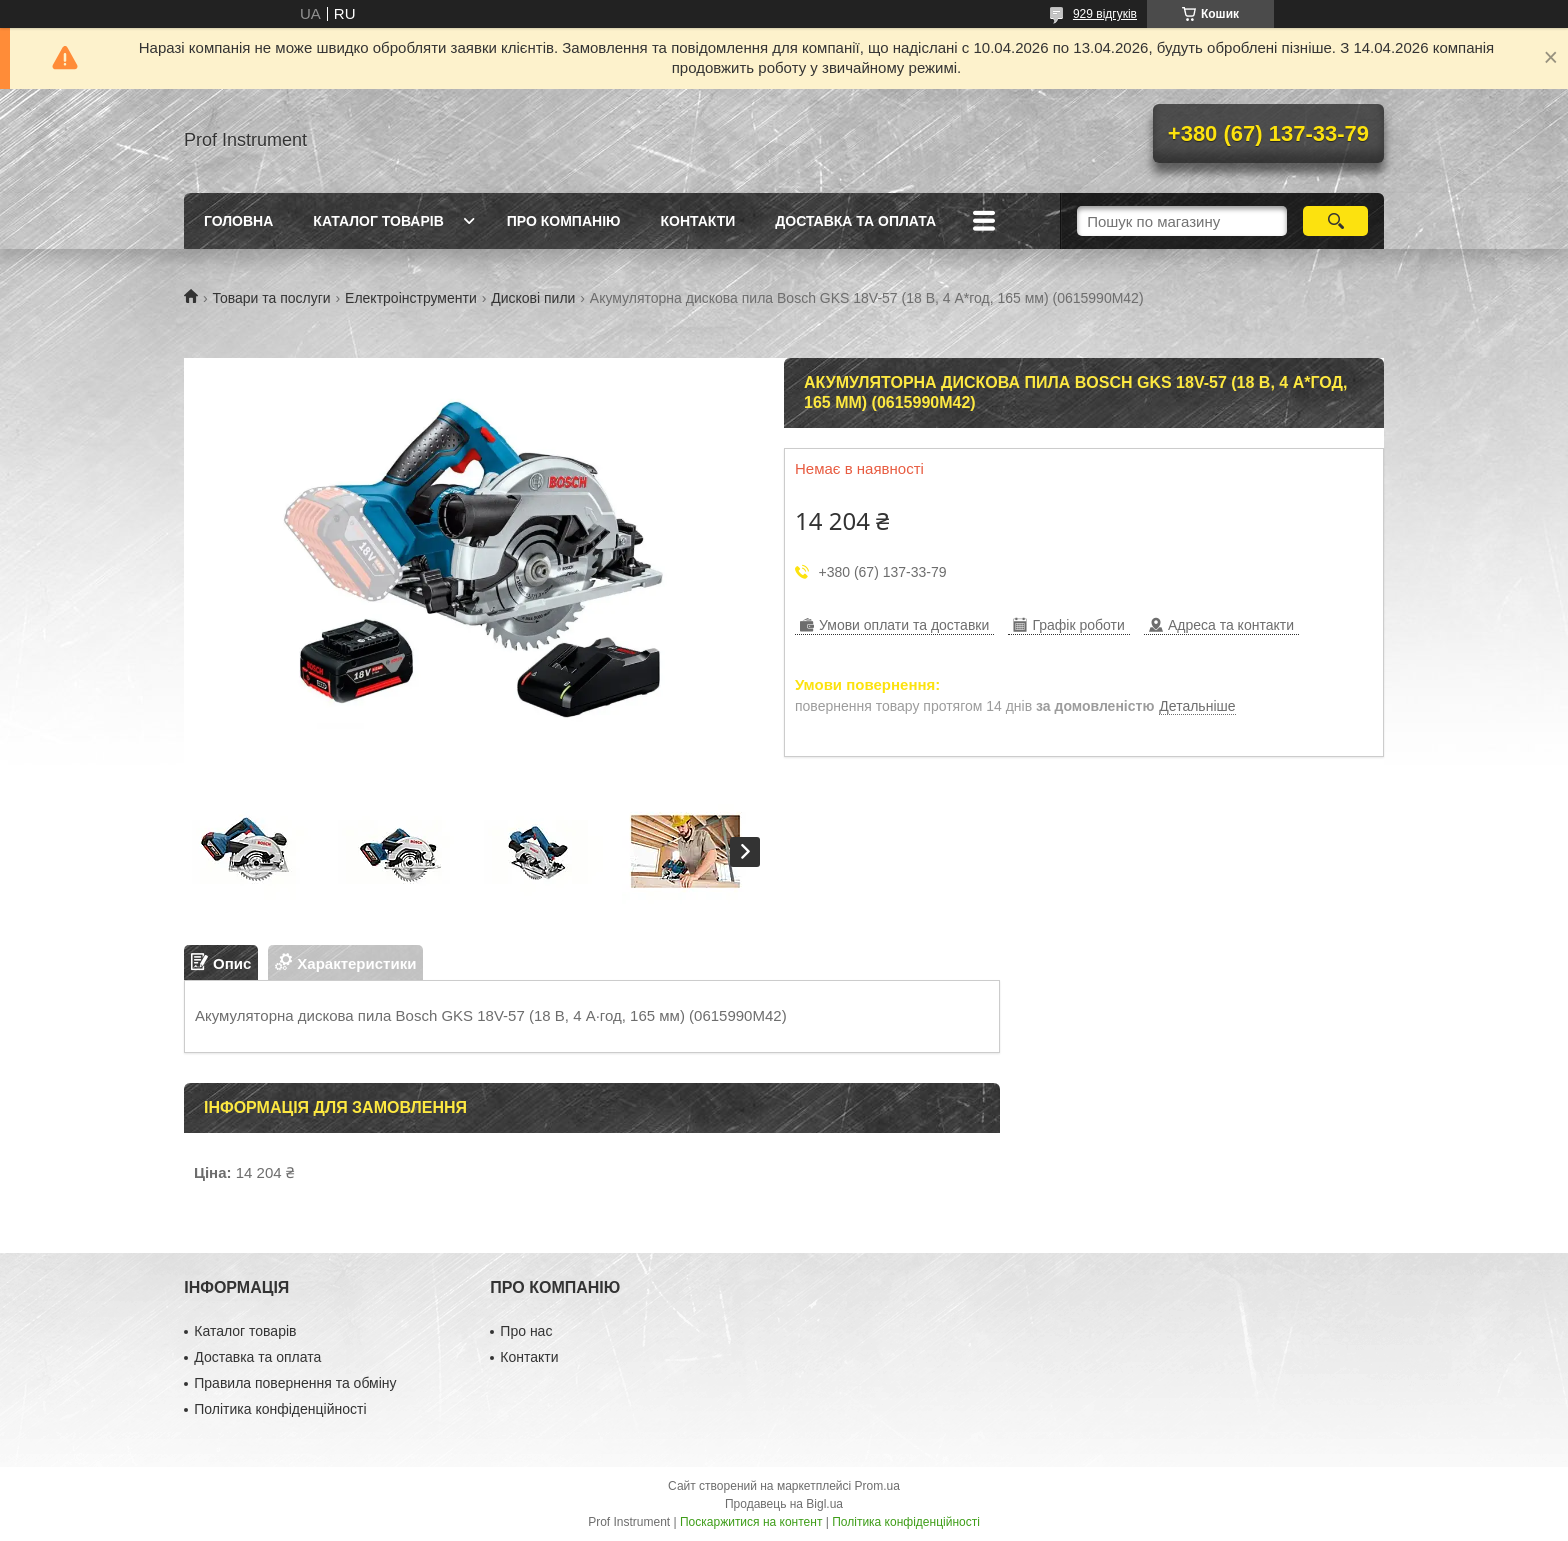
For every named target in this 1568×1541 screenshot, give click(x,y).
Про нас (526, 1331)
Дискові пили (533, 298)
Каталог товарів (378, 221)
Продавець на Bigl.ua (784, 1504)
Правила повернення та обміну (295, 1383)
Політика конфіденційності (280, 1409)
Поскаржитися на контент (751, 1522)
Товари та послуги (271, 298)
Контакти (697, 221)
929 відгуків (1105, 14)
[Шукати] (1335, 221)
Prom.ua (877, 1486)
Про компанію (564, 221)
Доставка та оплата (855, 221)
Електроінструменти (411, 298)
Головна (238, 221)
